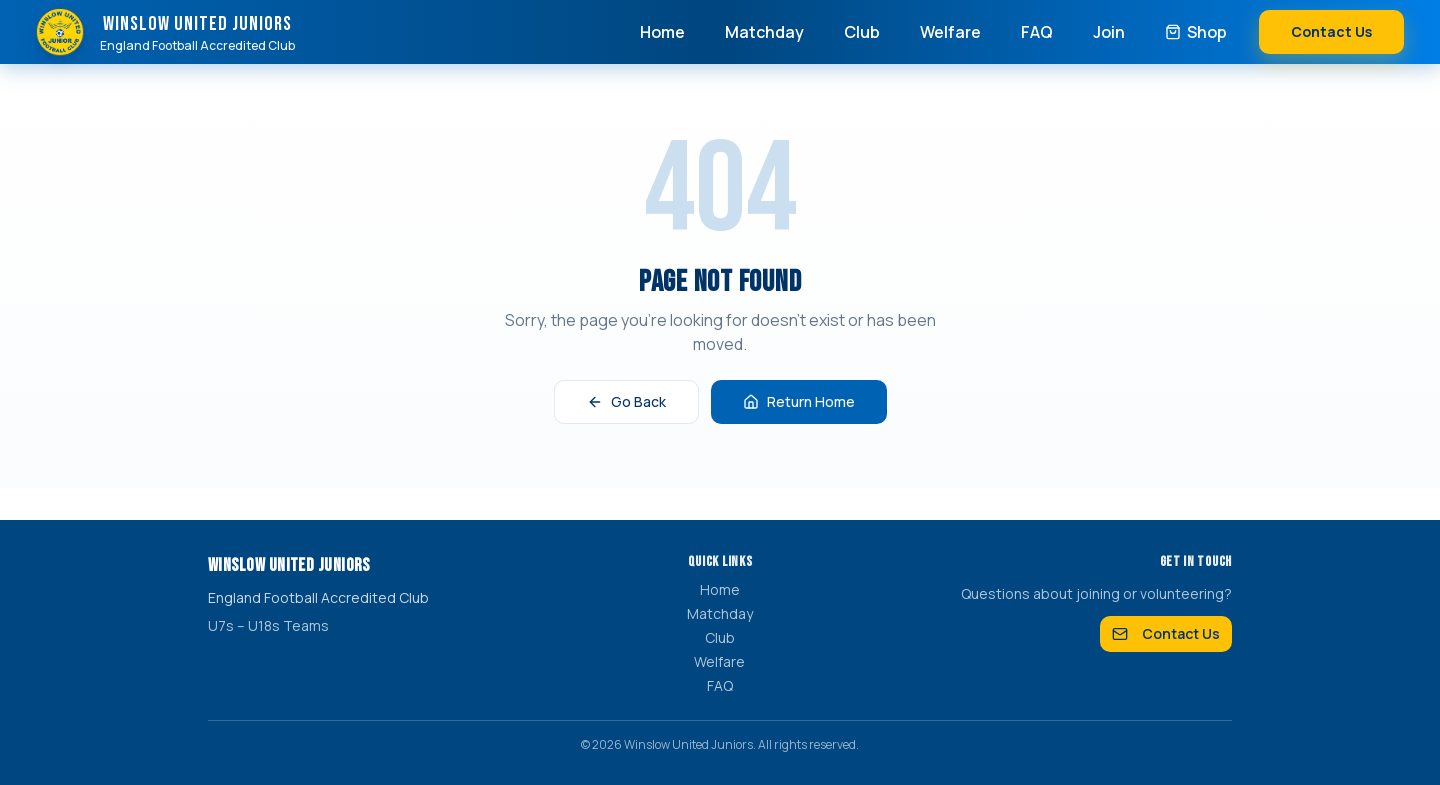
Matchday (764, 32)
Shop (1196, 32)
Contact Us (1331, 31)
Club (862, 32)
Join (1109, 32)
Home (662, 32)
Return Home (799, 401)
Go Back (626, 401)
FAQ (1037, 32)
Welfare (950, 32)
